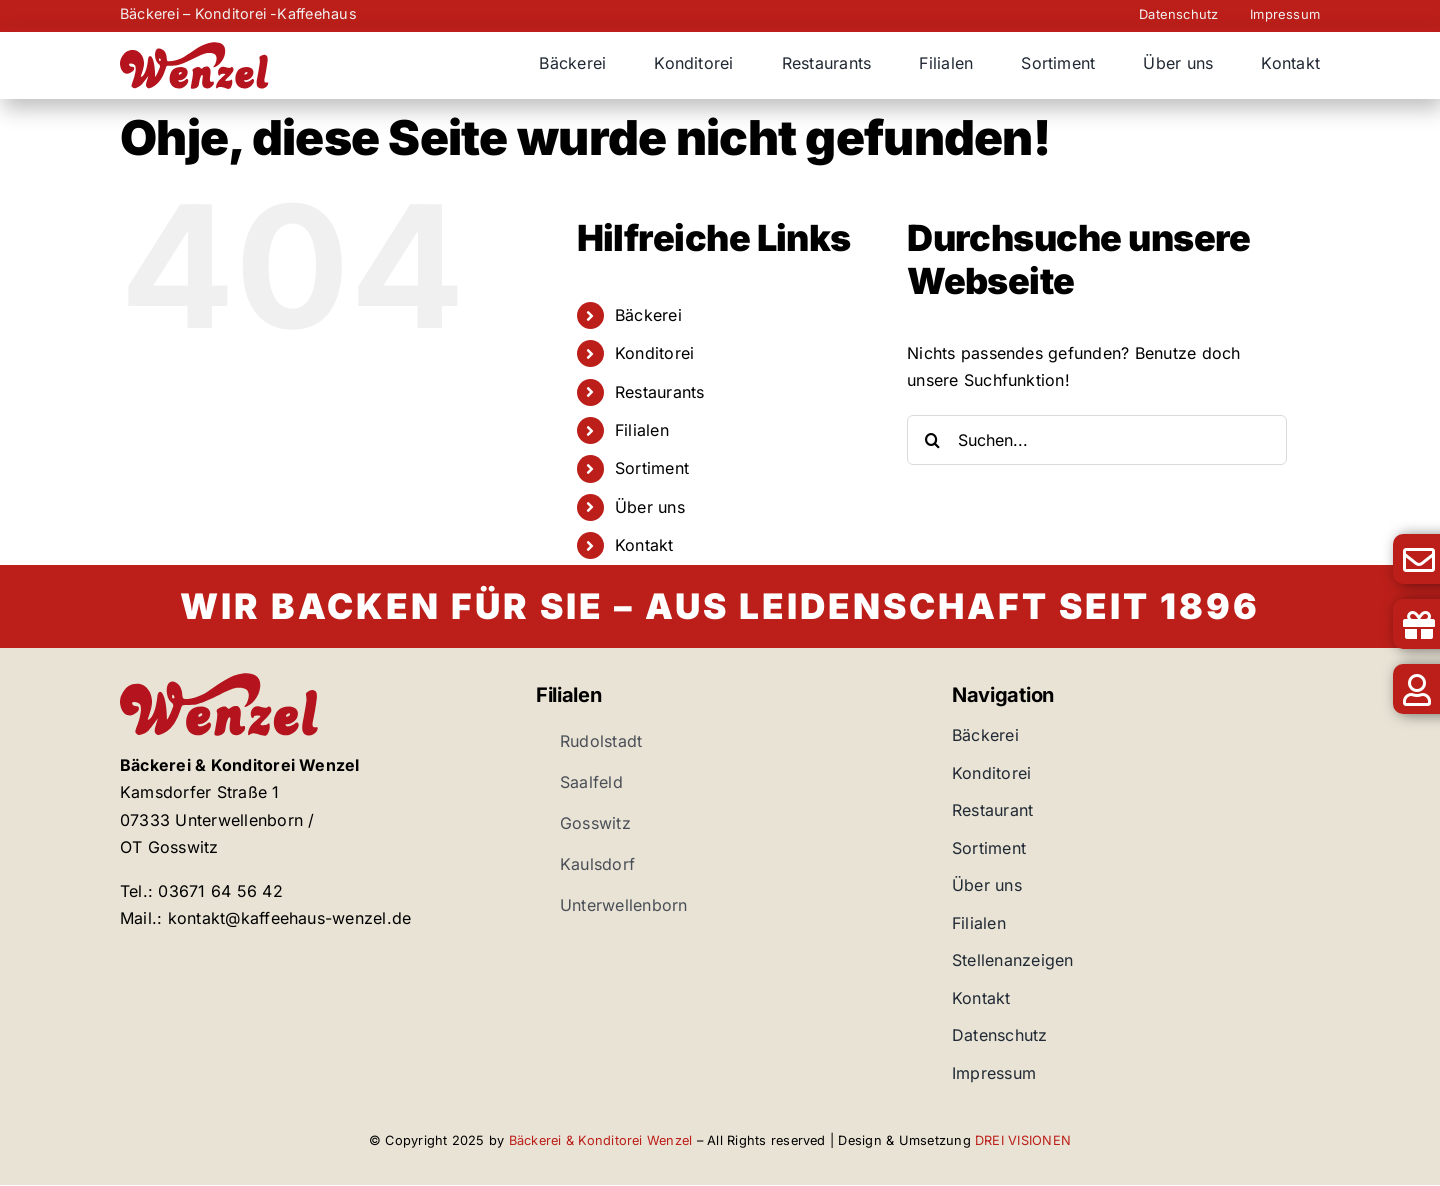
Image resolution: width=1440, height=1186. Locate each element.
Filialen (642, 430)
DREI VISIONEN (1023, 1140)
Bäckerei (648, 315)
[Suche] (932, 440)
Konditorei (654, 353)
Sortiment (652, 468)
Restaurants (660, 392)
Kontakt (644, 545)
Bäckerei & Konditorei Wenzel (601, 1140)
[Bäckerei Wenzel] (195, 50)
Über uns (650, 507)
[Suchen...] (1097, 440)
